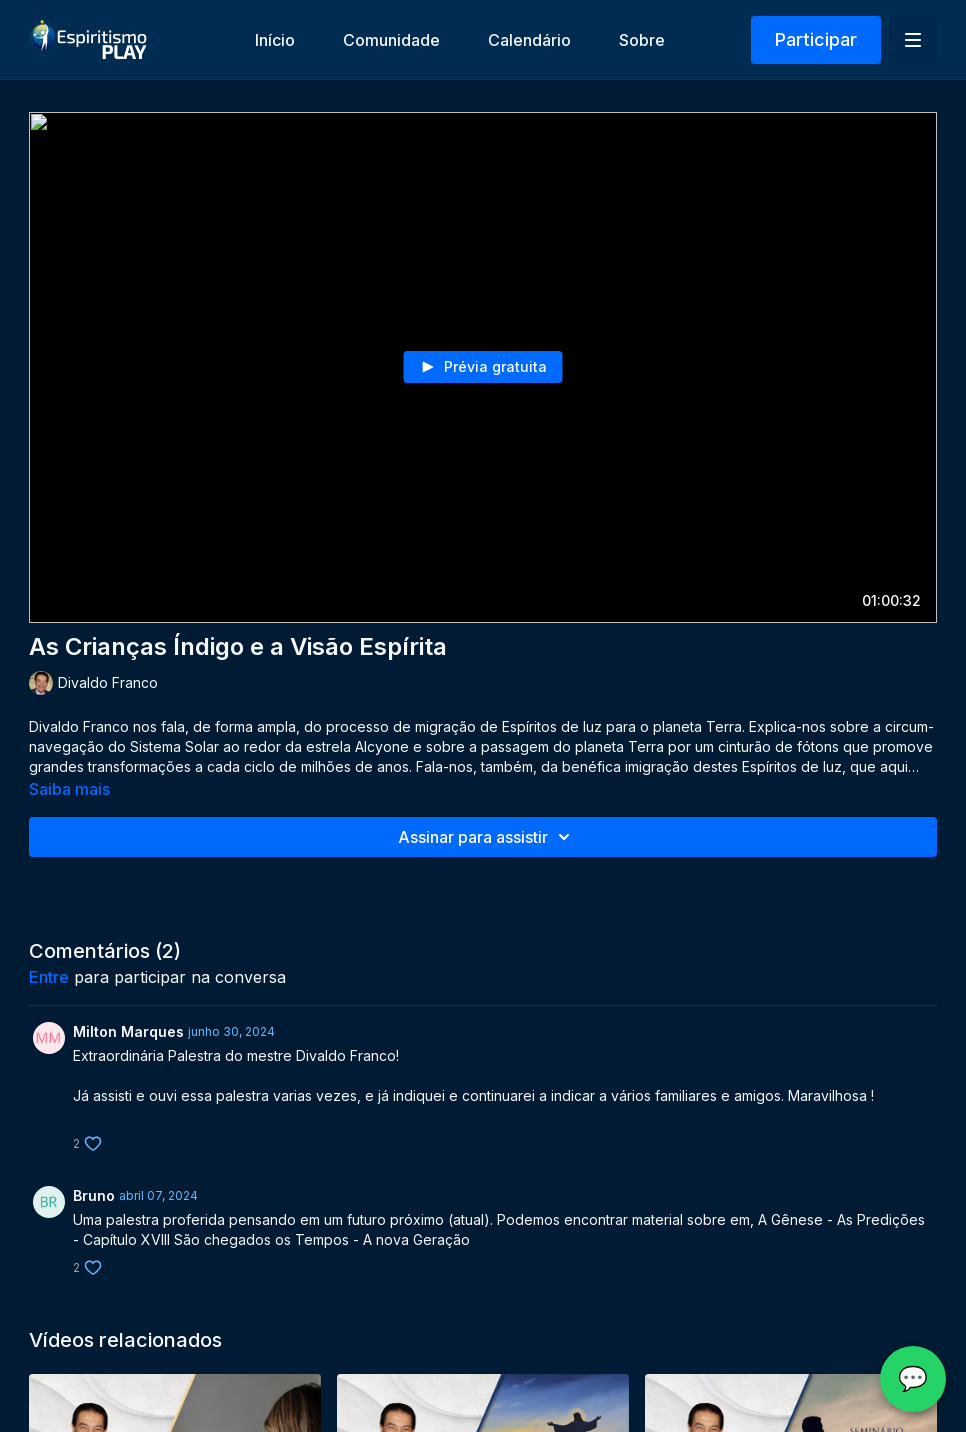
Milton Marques (128, 1031)
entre (49, 977)
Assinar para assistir (487, 837)
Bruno (94, 1195)
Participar (816, 39)
